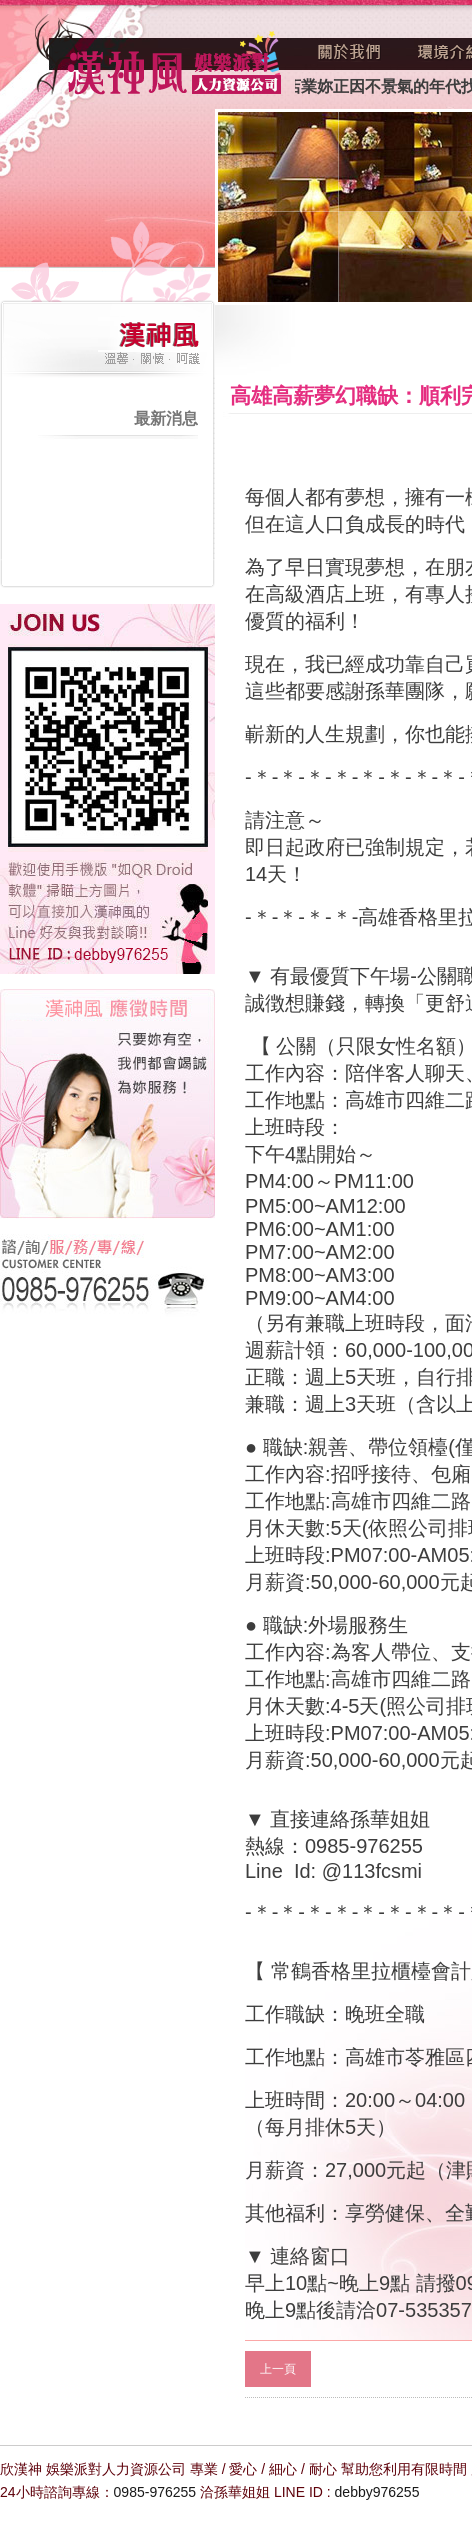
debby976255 (377, 2492)
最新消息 (166, 418)
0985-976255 (155, 2492)
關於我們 (350, 52)
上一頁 (278, 2369)
